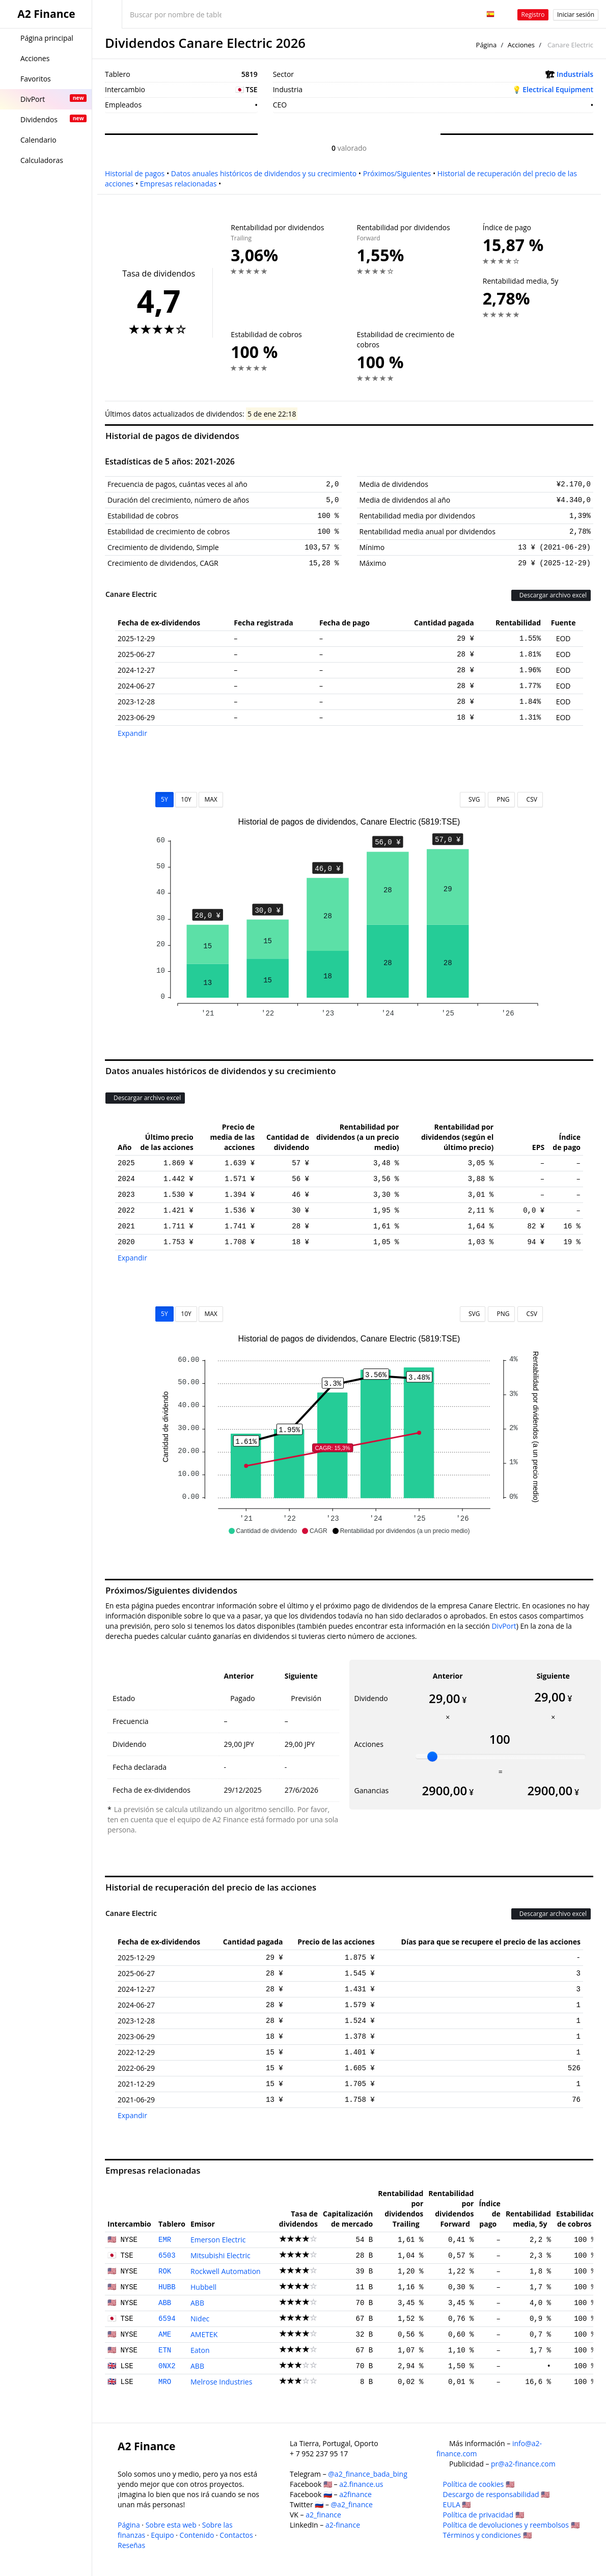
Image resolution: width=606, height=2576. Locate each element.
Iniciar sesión (575, 14)
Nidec (199, 2318)
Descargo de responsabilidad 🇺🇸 (496, 2494)
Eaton (200, 2350)
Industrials (575, 74)
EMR (164, 2240)
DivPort (503, 1626)
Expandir (132, 733)
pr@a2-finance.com (523, 2464)
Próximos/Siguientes (397, 173)
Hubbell (203, 2287)
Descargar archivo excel (551, 595)
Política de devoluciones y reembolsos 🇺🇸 (511, 2525)
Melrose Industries (221, 2382)
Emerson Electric (217, 2239)
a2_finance (323, 2514)
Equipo (162, 2535)
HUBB (167, 2287)
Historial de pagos (134, 173)
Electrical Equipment (557, 89)
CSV (530, 799)
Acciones (521, 44)
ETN (164, 2350)
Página (486, 44)
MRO (164, 2382)
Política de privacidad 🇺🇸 (483, 2514)
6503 (167, 2256)
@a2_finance (352, 2504)
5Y (164, 799)
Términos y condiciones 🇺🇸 (487, 2535)
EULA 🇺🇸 (457, 2504)
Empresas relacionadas (178, 183)
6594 (167, 2319)
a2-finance (342, 2525)
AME (164, 2335)
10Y (186, 799)
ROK (164, 2271)
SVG (472, 799)
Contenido (197, 2535)
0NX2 (167, 2366)
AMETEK (203, 2334)
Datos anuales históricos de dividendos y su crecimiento (263, 173)
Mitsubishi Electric (220, 2255)
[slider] (432, 1756)
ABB (164, 2303)
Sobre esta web (171, 2525)
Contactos (236, 2535)
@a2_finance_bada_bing (367, 2474)
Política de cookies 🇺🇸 (478, 2484)
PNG (501, 799)
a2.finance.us (361, 2484)
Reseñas (131, 2545)
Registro (533, 14)
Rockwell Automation (225, 2271)
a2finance (355, 2494)
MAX (210, 799)
